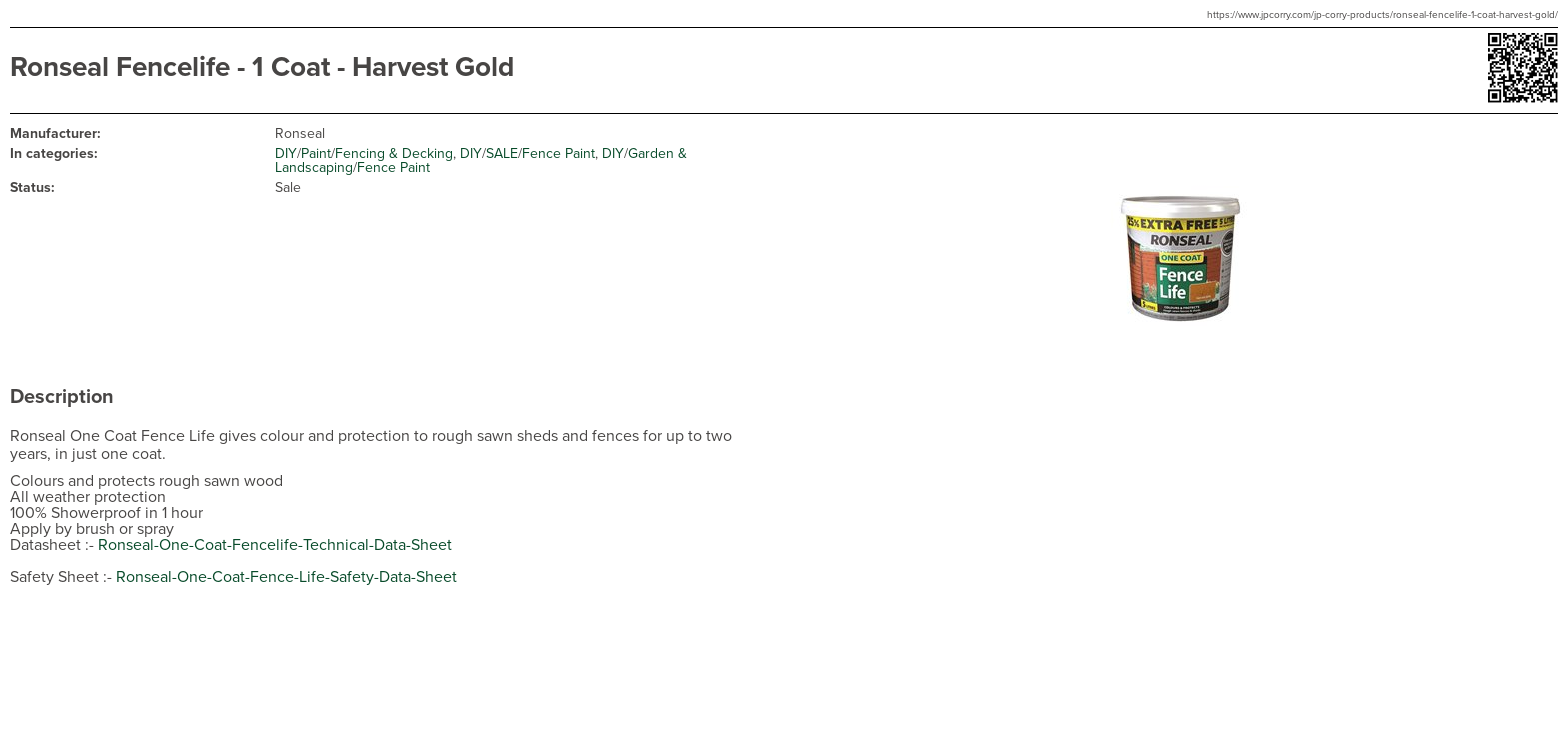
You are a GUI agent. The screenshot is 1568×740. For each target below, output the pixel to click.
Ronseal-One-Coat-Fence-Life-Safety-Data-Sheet (286, 577)
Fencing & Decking (394, 153)
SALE (502, 153)
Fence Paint (558, 153)
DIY (286, 153)
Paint (316, 153)
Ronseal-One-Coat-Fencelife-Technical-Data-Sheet (275, 545)
